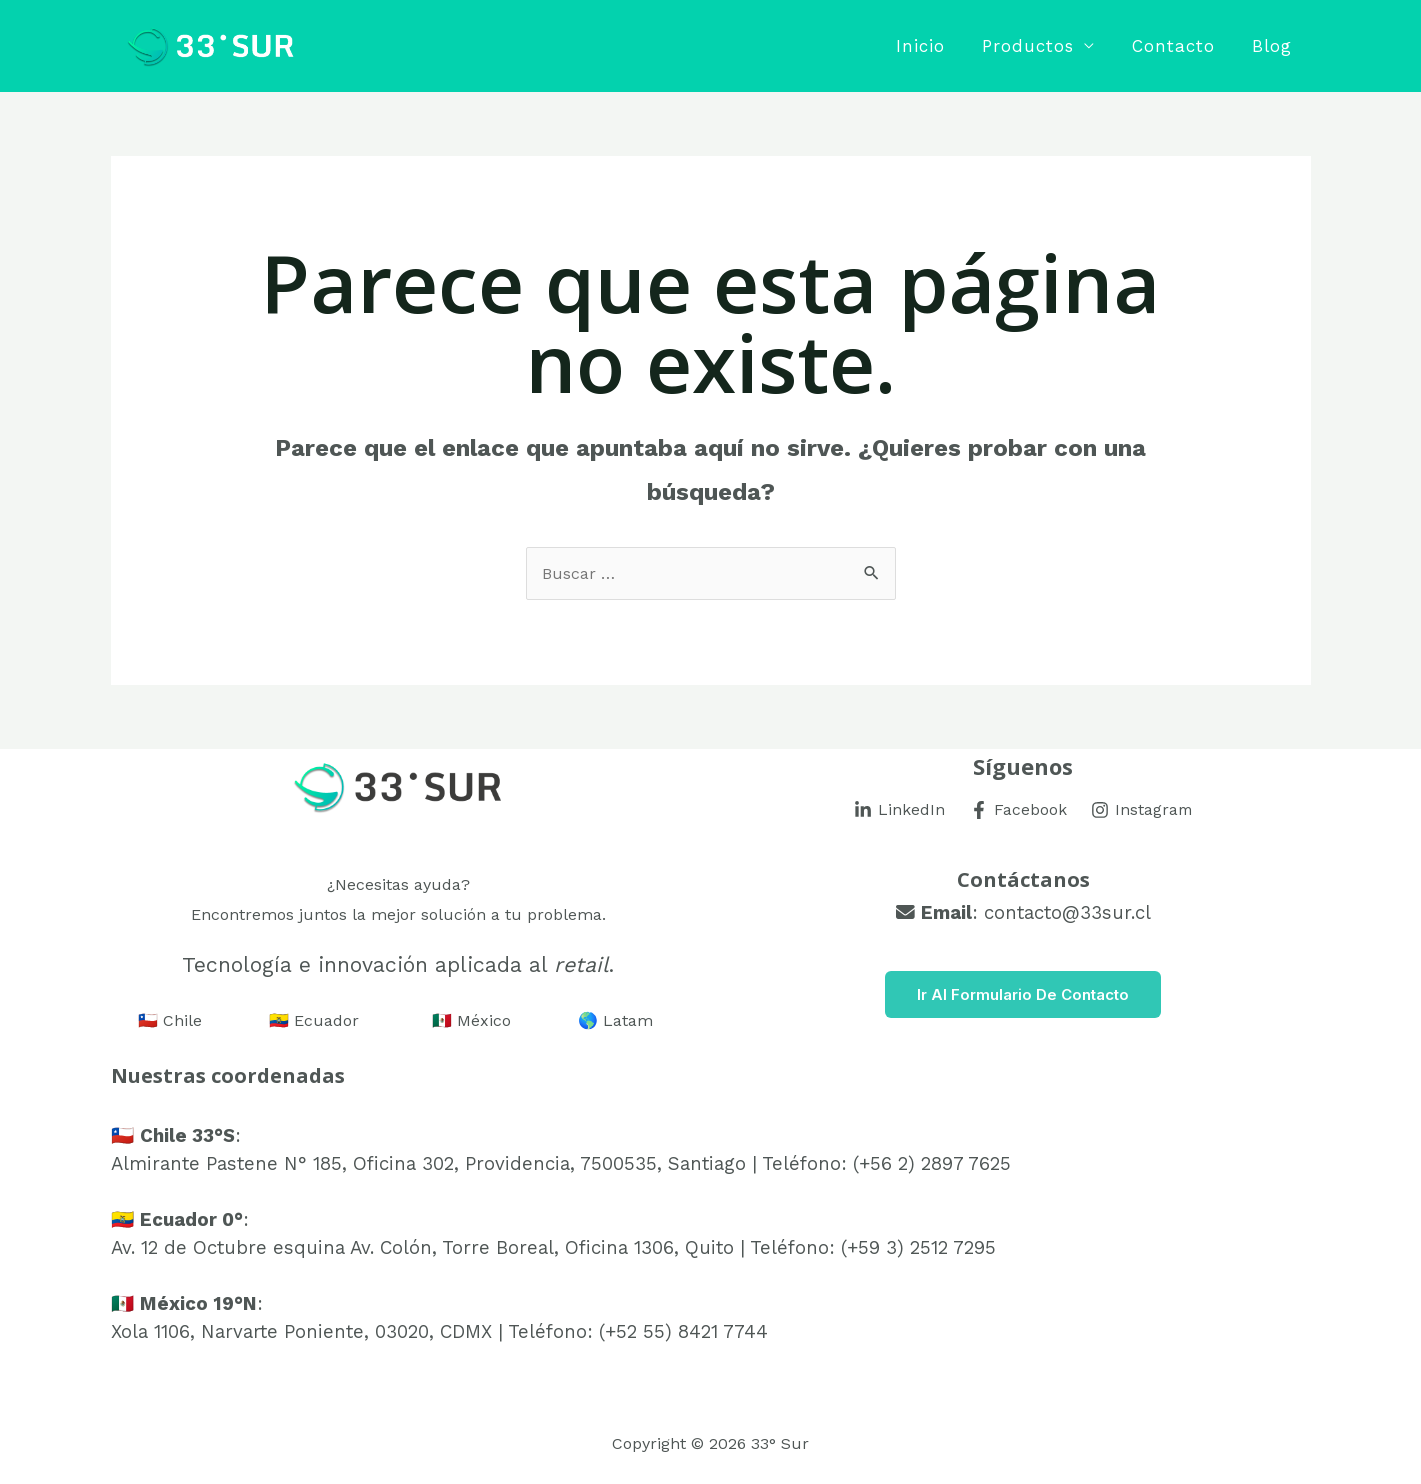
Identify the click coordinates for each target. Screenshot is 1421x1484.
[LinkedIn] (898, 810)
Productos (1036, 46)
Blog (1274, 46)
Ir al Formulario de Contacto (1023, 994)
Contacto (1178, 46)
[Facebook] (1017, 810)
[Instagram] (1142, 810)
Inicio (931, 46)
